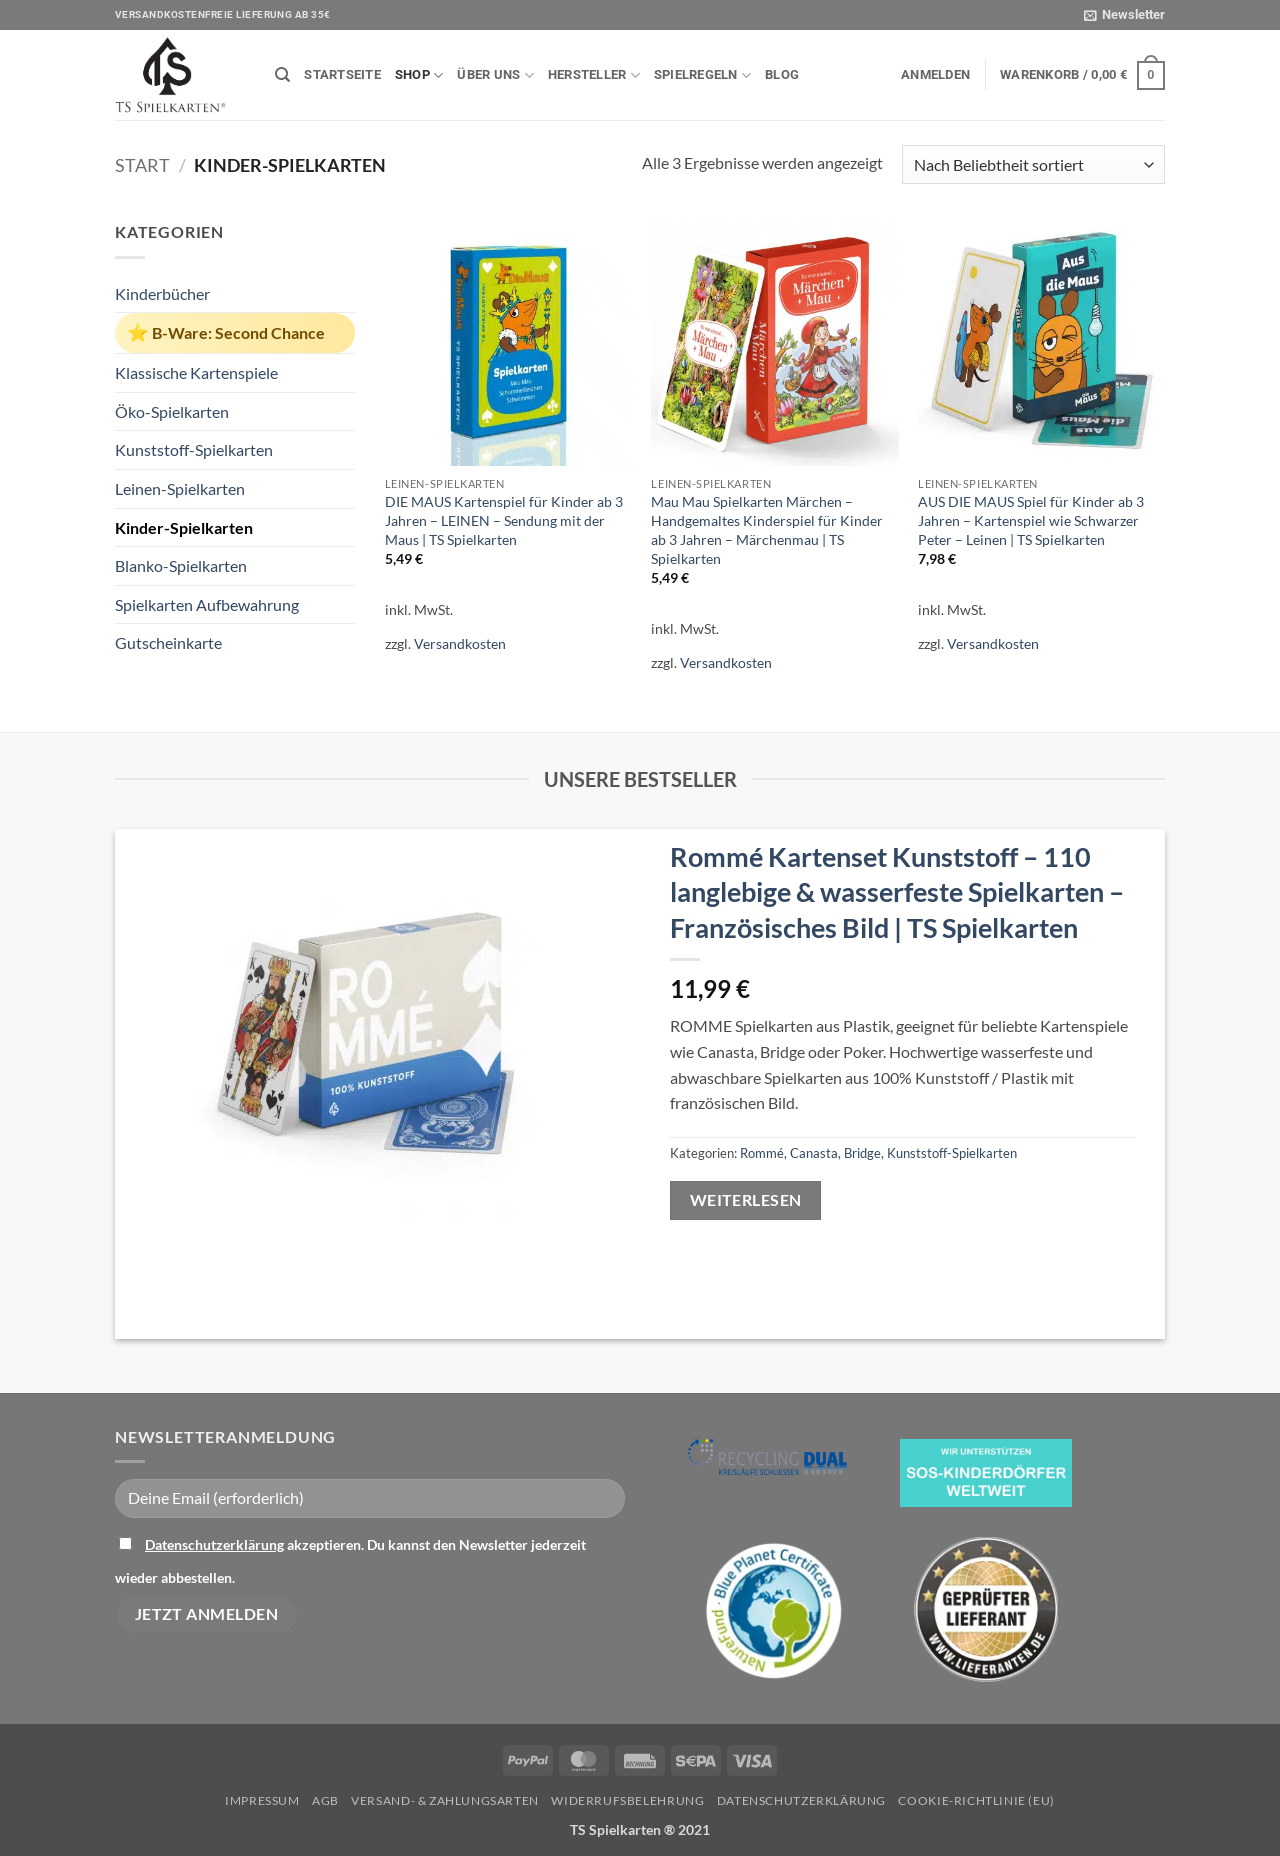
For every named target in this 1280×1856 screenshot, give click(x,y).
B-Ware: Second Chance (238, 332)
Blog (782, 74)
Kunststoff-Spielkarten (194, 449)
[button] (1124, 15)
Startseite (342, 74)
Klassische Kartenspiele (196, 372)
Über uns (495, 75)
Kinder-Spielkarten (184, 527)
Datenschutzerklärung (214, 1544)
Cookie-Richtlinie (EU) (976, 1800)
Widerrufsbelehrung (627, 1800)
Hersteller (594, 75)
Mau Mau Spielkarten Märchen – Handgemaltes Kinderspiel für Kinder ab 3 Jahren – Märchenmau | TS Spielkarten (767, 529)
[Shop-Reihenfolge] (1033, 164)
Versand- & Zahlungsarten (445, 1800)
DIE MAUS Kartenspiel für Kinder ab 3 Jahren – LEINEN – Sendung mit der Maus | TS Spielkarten (504, 520)
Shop (419, 75)
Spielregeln (702, 75)
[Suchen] (282, 75)
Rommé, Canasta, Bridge (810, 1153)
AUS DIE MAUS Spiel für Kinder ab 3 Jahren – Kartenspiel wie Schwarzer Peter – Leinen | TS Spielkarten (1031, 520)
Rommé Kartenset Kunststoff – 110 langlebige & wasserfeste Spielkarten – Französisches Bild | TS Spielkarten (897, 892)
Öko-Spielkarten (172, 411)
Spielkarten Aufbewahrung (207, 604)
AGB (325, 1800)
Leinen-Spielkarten (180, 488)
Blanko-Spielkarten (181, 565)
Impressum (262, 1800)
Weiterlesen (746, 1200)
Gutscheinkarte (168, 642)
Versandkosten (460, 643)
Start (142, 165)
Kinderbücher (162, 293)
